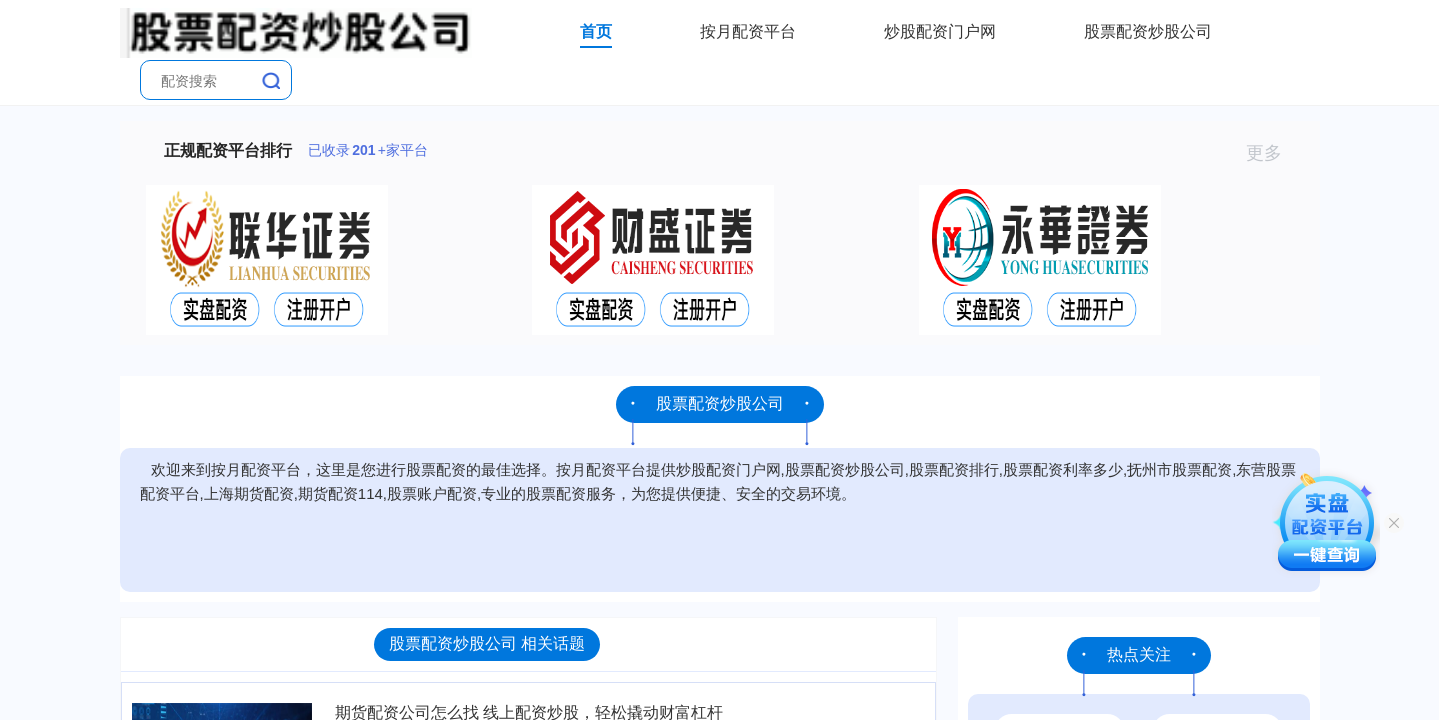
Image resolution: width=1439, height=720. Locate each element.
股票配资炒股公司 (1148, 31)
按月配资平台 (748, 31)
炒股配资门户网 (940, 31)
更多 (1272, 153)
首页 (596, 31)
